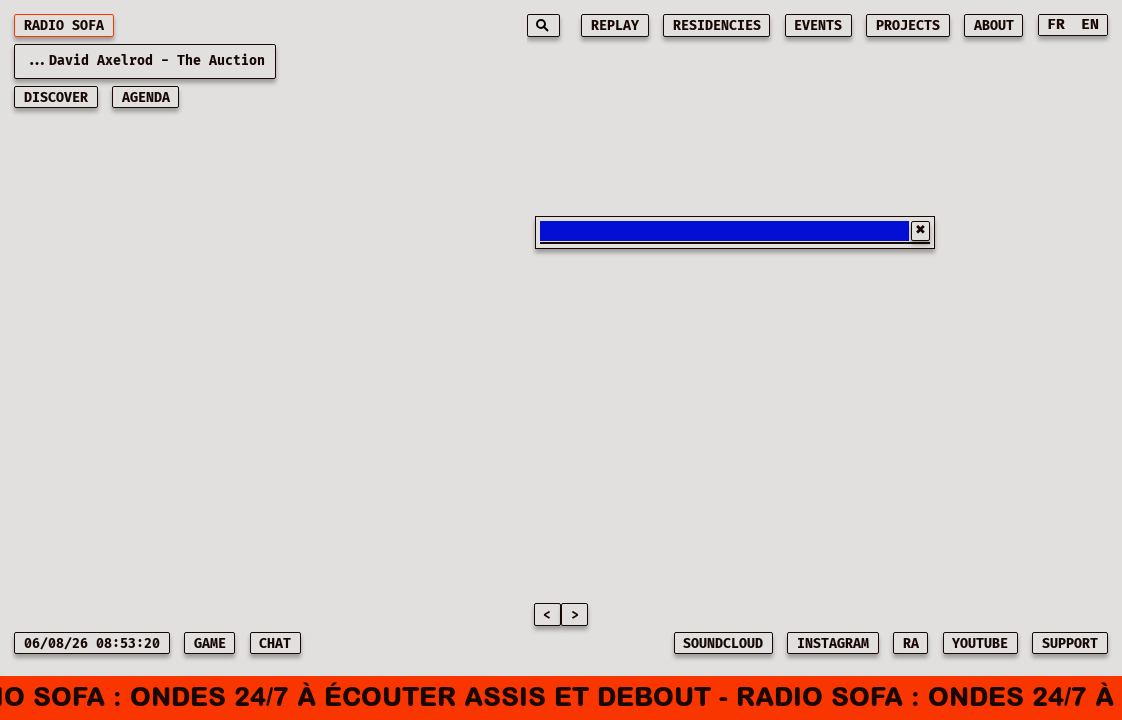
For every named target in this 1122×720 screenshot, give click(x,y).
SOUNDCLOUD (723, 644)
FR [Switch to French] (1056, 24)
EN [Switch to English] (1090, 24)
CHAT (275, 644)
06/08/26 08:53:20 (92, 644)
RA (911, 644)
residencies (717, 26)
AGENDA (146, 98)
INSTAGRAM (833, 644)
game (210, 644)
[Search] (543, 25)
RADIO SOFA (64, 26)
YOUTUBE (980, 644)
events (818, 26)
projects (908, 26)
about (994, 26)
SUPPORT (1070, 644)
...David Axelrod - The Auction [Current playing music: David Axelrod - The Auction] (145, 61)
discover (56, 98)
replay (615, 26)
